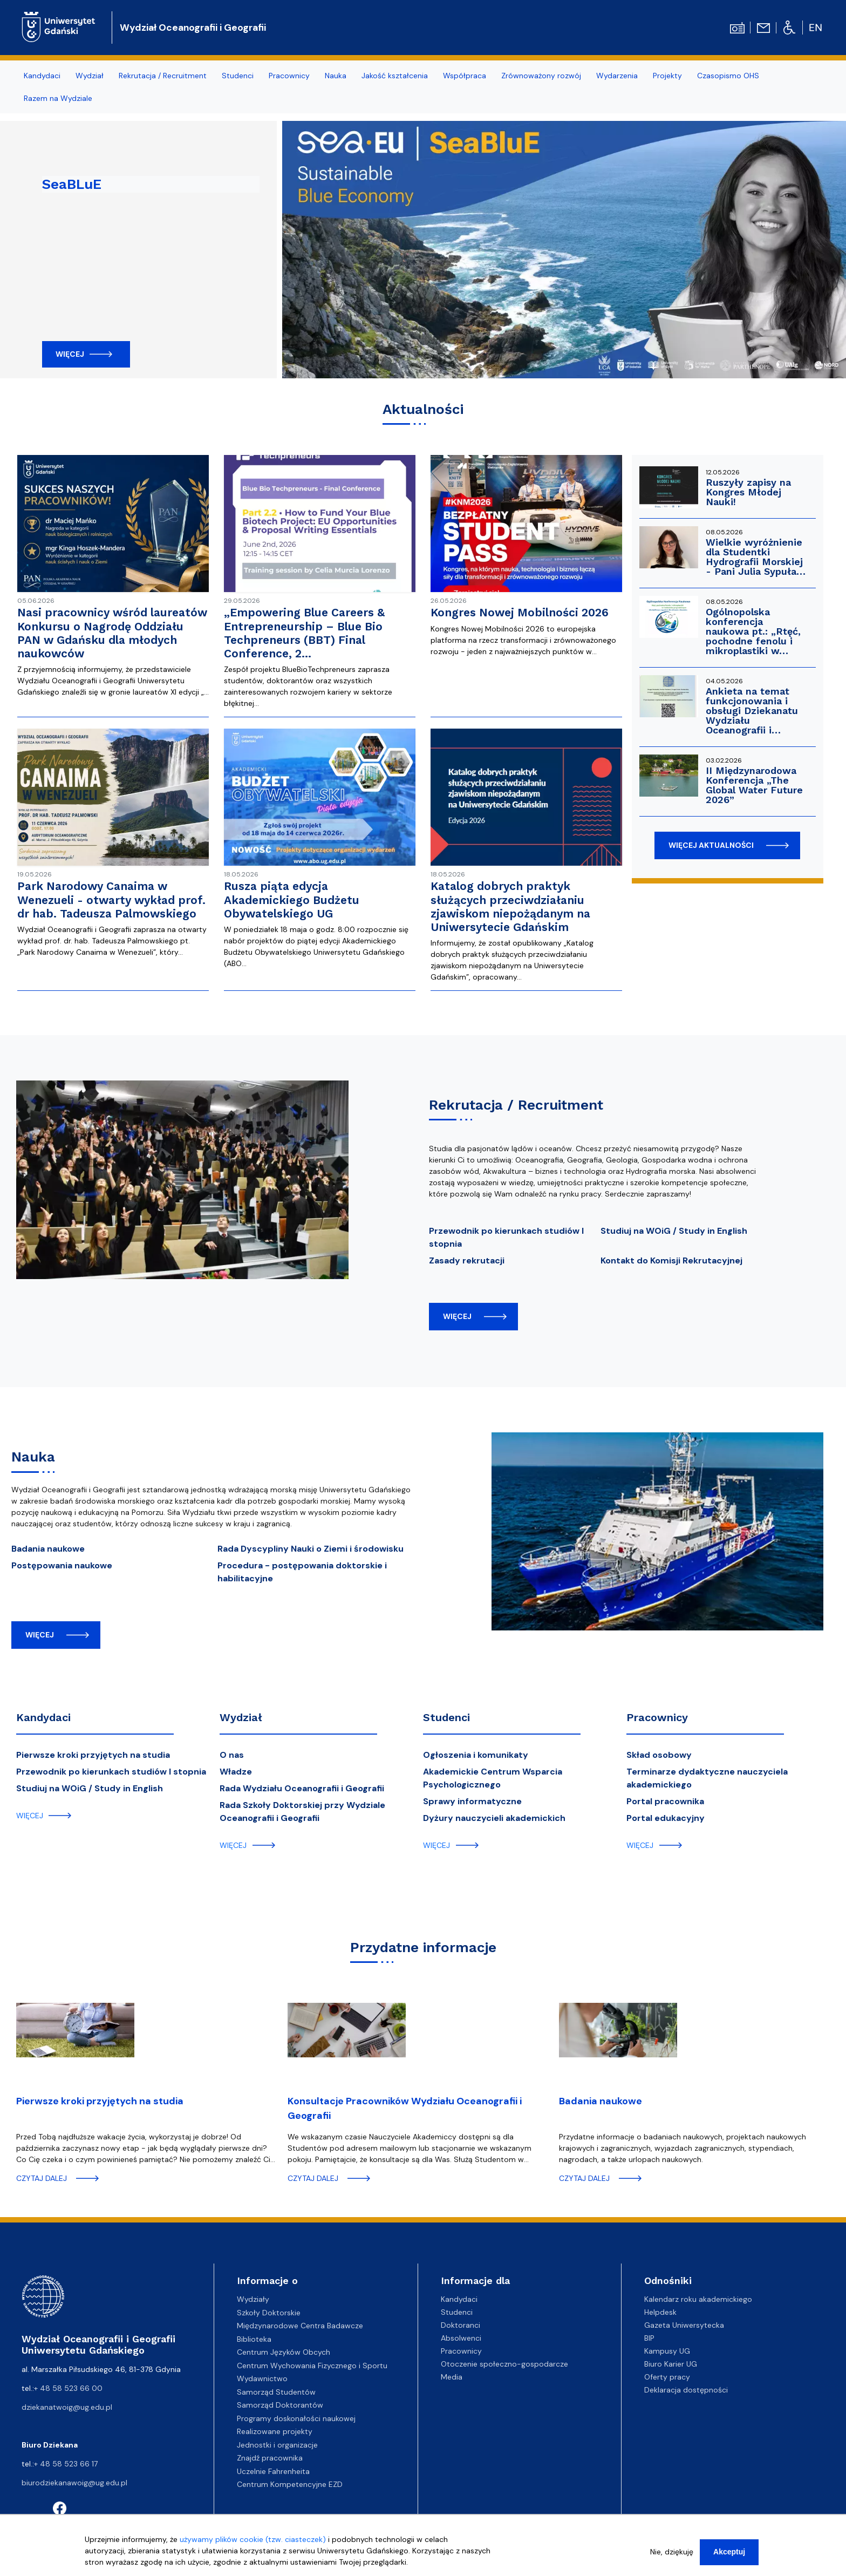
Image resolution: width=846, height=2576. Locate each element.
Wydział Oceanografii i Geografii (193, 27)
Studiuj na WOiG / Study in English (674, 1230)
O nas (232, 1755)
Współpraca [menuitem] (464, 75)
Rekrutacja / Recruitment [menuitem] (163, 75)
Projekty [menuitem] (667, 75)
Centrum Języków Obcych (283, 2352)
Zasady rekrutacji (466, 1260)
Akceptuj (729, 2551)
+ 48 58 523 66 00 (68, 2388)
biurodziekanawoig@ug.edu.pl (74, 2482)
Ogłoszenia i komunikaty (475, 1755)
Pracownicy (657, 1717)
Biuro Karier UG (670, 2364)
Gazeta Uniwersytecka (684, 2325)
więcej (457, 1316)
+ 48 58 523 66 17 (66, 2464)
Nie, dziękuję (671, 2552)
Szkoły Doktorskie (269, 2312)
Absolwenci (461, 2338)
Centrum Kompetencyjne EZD (290, 2484)
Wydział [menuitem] (90, 75)
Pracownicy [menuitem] (289, 75)
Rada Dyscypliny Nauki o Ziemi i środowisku (310, 1548)
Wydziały (253, 2299)
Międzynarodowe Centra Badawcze (300, 2325)
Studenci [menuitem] (238, 75)
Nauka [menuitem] (335, 75)
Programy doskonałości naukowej (296, 2418)
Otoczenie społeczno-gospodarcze (504, 2364)
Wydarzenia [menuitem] (617, 75)
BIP (649, 2338)
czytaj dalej (41, 2178)
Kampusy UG (667, 2351)
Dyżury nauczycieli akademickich (494, 1818)
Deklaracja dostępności (686, 2390)
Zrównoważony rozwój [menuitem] (541, 75)
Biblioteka (254, 2339)
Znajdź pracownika (270, 2458)
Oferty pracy (667, 2377)
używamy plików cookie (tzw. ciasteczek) (253, 2539)
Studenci (446, 1717)
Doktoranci (460, 2325)
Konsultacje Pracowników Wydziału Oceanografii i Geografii (405, 2108)
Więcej (70, 354)
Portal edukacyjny (665, 1818)
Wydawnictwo (262, 2378)
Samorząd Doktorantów (280, 2405)
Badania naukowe (48, 1548)
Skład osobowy (659, 1755)
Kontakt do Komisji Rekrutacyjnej (671, 1260)
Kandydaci (43, 1717)
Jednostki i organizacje (277, 2445)
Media (451, 2377)
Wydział (241, 1717)
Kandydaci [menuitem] (42, 75)
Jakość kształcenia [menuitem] (394, 75)
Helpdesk (660, 2312)
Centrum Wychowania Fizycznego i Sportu (312, 2365)
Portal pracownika (665, 1801)
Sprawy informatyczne (472, 1801)
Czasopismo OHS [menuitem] (728, 75)
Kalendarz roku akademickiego (698, 2299)
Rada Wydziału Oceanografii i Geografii (302, 1788)
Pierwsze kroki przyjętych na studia (93, 1755)
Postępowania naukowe (61, 1565)
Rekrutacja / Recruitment (516, 1105)
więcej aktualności (711, 845)
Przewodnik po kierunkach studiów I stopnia (111, 1771)
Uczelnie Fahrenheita (273, 2471)
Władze (236, 1771)
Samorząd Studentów (276, 2392)
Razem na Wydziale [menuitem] (58, 98)
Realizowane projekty (274, 2431)
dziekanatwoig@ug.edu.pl (67, 2407)
